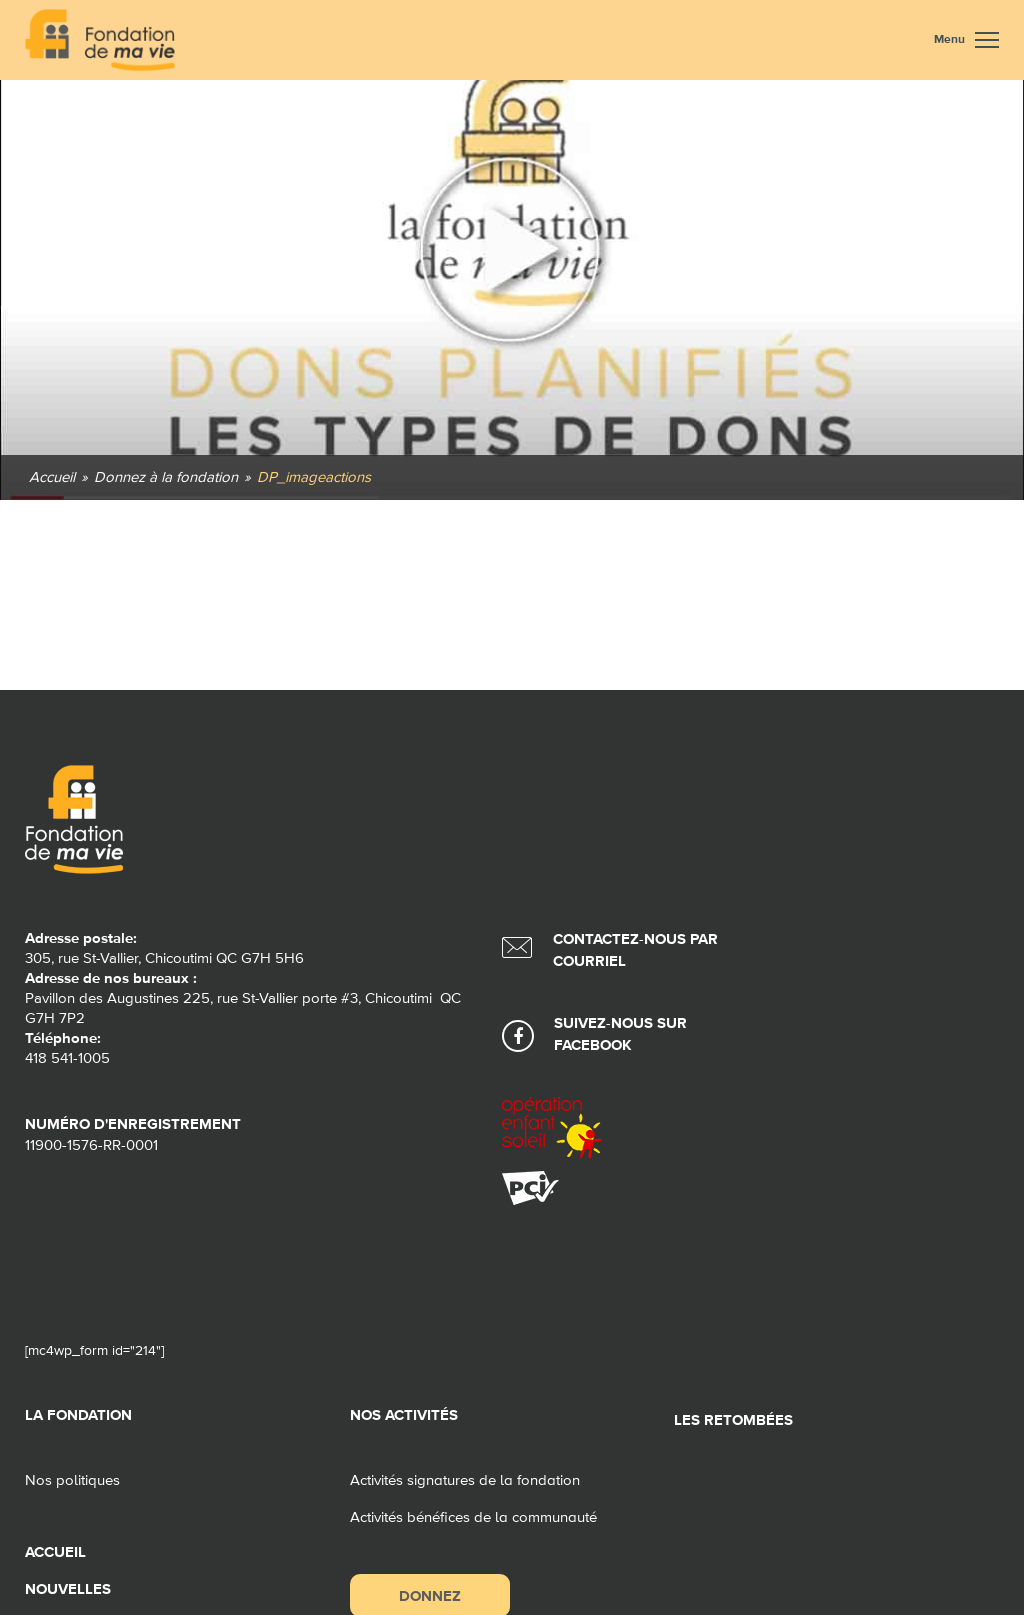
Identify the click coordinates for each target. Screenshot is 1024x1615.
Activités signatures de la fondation (465, 1480)
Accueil (55, 1552)
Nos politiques (72, 1480)
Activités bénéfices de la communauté (473, 1517)
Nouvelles (68, 1589)
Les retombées (733, 1420)
